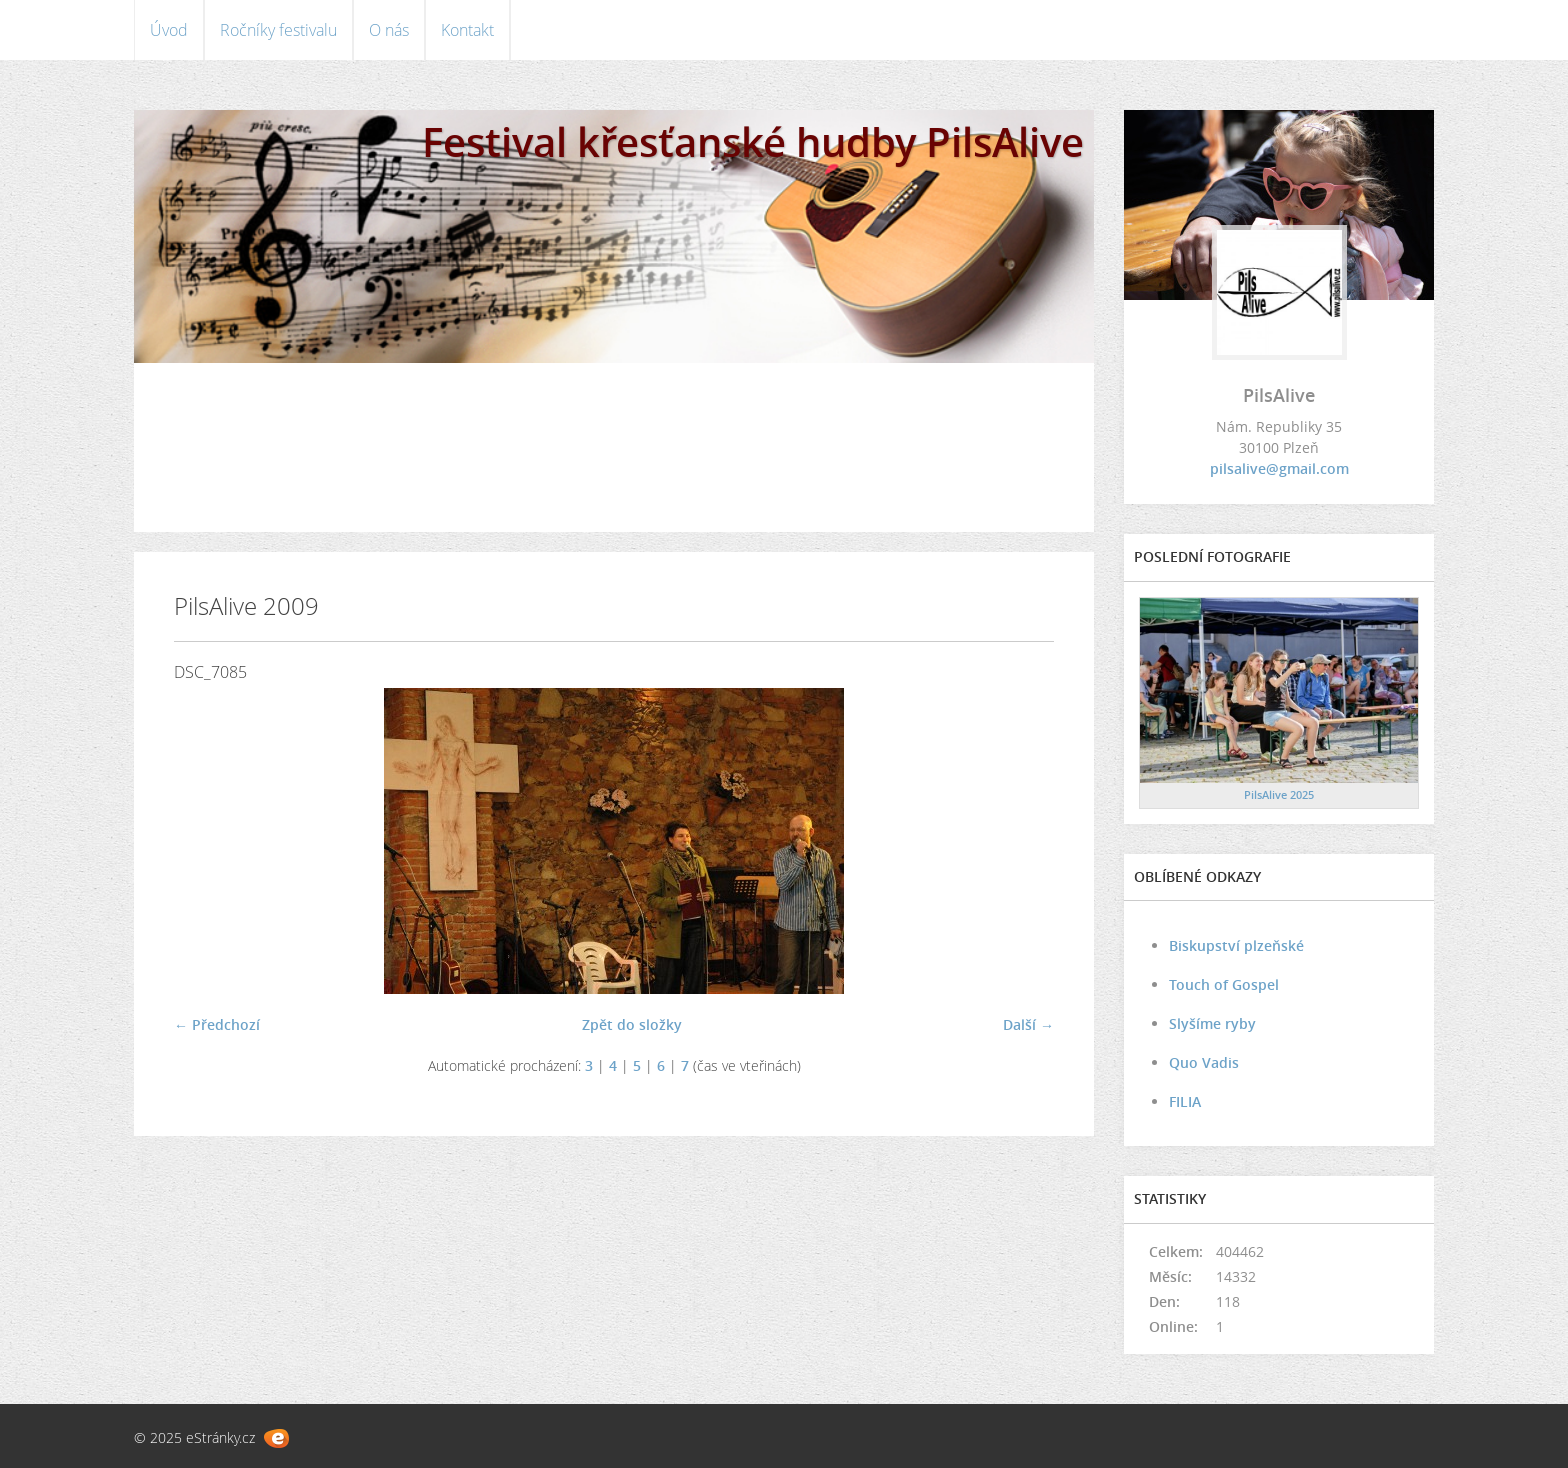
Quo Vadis (1204, 1062)
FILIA (1185, 1101)
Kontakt (467, 30)
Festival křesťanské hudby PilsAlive (753, 141)
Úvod (169, 30)
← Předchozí (217, 1024)
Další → (1028, 1024)
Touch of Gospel (1224, 984)
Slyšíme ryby (1212, 1023)
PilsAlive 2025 (1279, 794)
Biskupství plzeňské (1236, 945)
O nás (389, 30)
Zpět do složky (632, 1024)
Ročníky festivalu (278, 30)
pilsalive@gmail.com (1279, 468)
